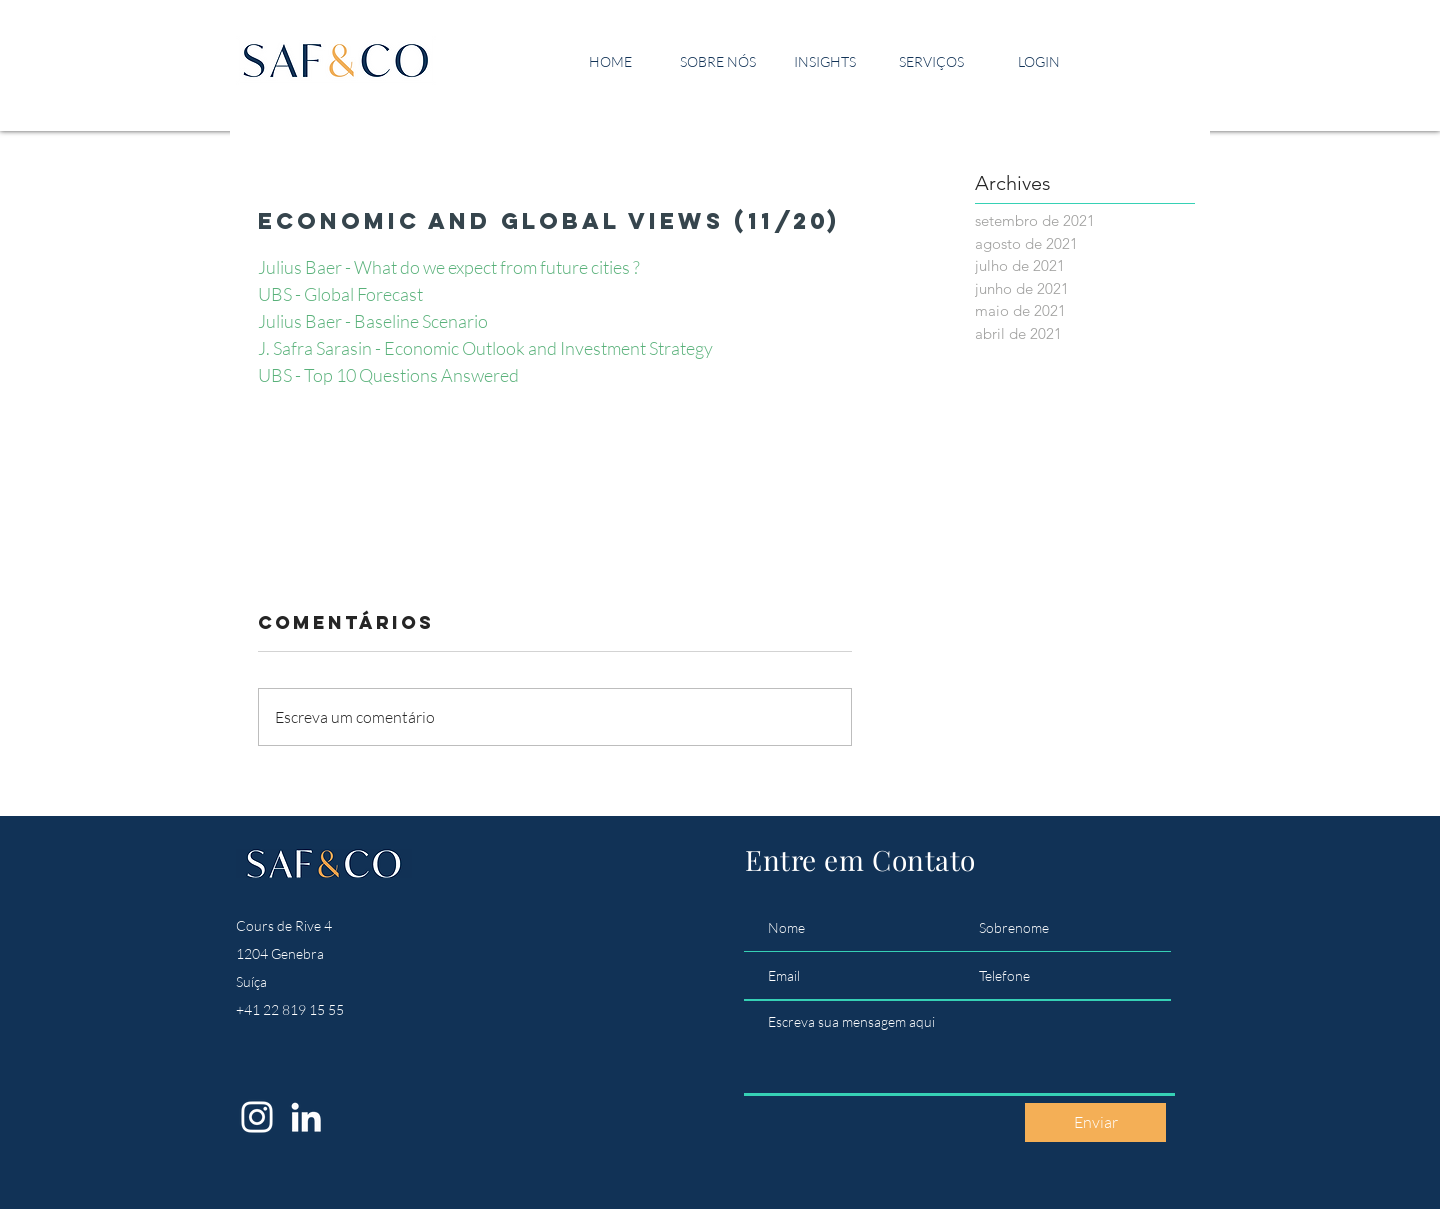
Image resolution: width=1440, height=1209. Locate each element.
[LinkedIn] (306, 1117)
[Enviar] (1095, 1122)
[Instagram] (257, 1117)
